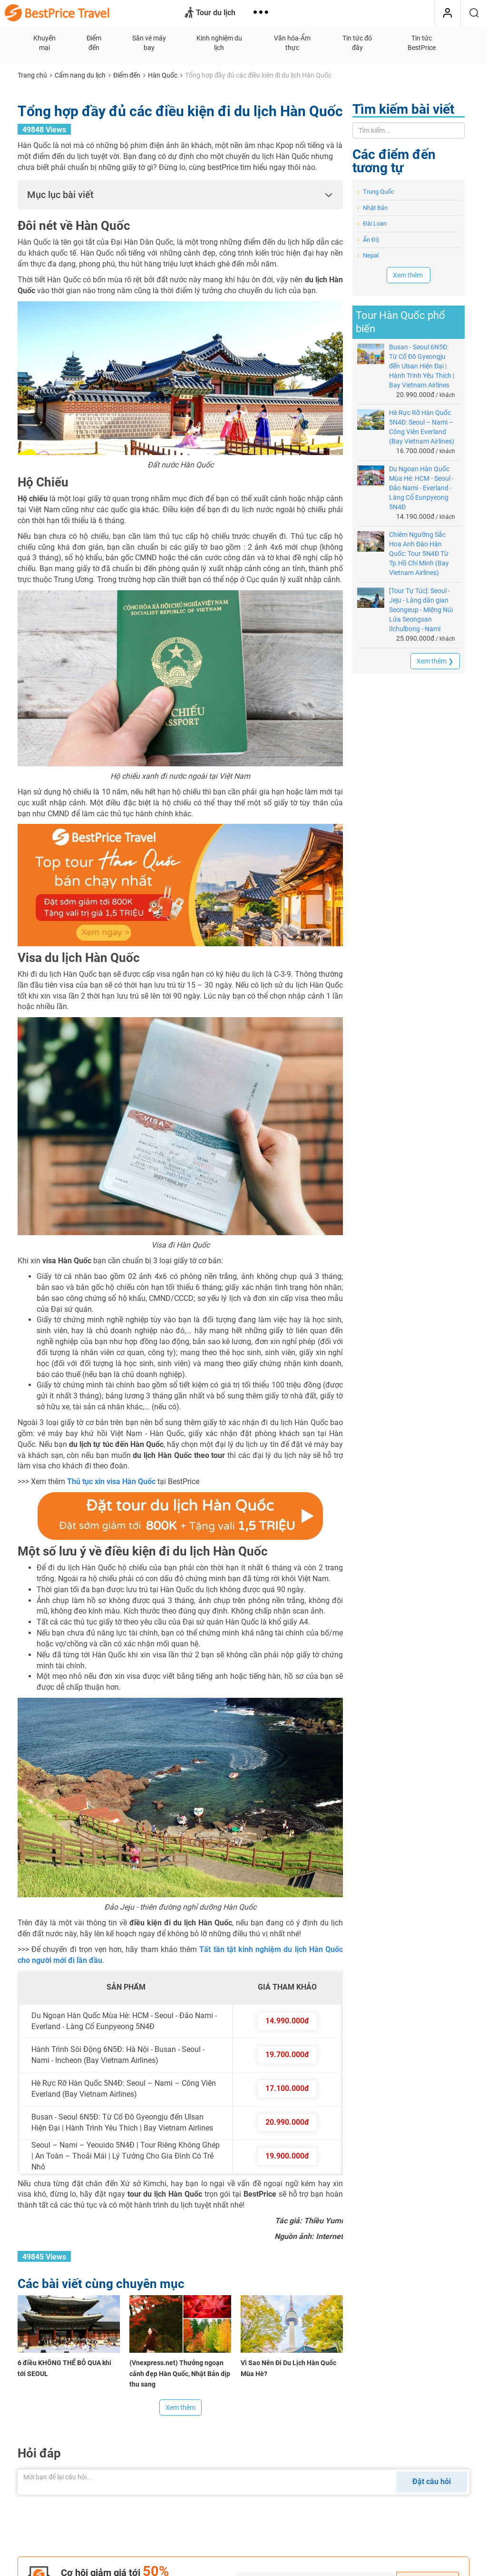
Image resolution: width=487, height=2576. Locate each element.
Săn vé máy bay (149, 42)
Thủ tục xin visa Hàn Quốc (111, 1481)
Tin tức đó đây (357, 42)
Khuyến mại (44, 42)
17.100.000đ (287, 2088)
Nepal (368, 255)
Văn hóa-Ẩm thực (292, 42)
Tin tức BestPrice (422, 42)
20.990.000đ (287, 2122)
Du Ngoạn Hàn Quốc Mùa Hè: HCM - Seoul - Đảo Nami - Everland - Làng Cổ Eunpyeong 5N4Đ (421, 488)
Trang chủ (32, 75)
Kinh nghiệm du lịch (219, 42)
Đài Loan (372, 223)
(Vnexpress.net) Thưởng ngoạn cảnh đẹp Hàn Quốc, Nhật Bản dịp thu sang (179, 2373)
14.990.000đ (287, 2020)
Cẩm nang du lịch (80, 75)
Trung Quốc (375, 191)
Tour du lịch (210, 13)
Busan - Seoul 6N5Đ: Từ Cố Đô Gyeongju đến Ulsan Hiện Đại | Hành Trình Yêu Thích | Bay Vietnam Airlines (421, 366)
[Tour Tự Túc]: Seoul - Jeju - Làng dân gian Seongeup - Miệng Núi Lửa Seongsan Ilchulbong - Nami (421, 610)
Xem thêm (180, 2407)
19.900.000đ (287, 2155)
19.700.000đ (287, 2054)
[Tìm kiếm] (474, 13)
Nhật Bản (372, 207)
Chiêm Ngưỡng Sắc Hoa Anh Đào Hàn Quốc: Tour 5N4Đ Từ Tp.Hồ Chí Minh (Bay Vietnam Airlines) (419, 553)
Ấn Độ (368, 239)
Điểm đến (94, 42)
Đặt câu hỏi (431, 2481)
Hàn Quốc (162, 75)
